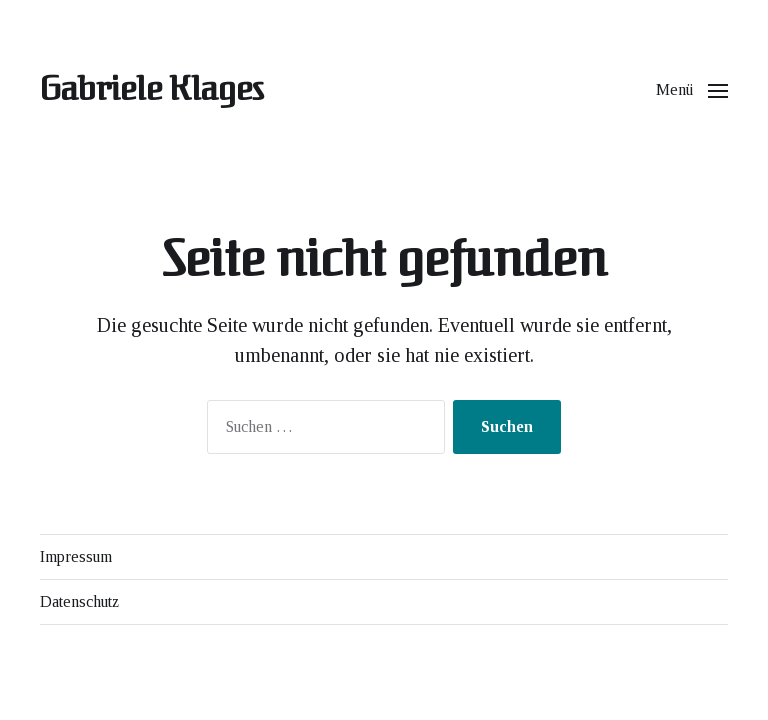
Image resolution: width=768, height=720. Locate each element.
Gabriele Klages (152, 90)
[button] (692, 90)
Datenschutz (79, 601)
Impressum (76, 556)
